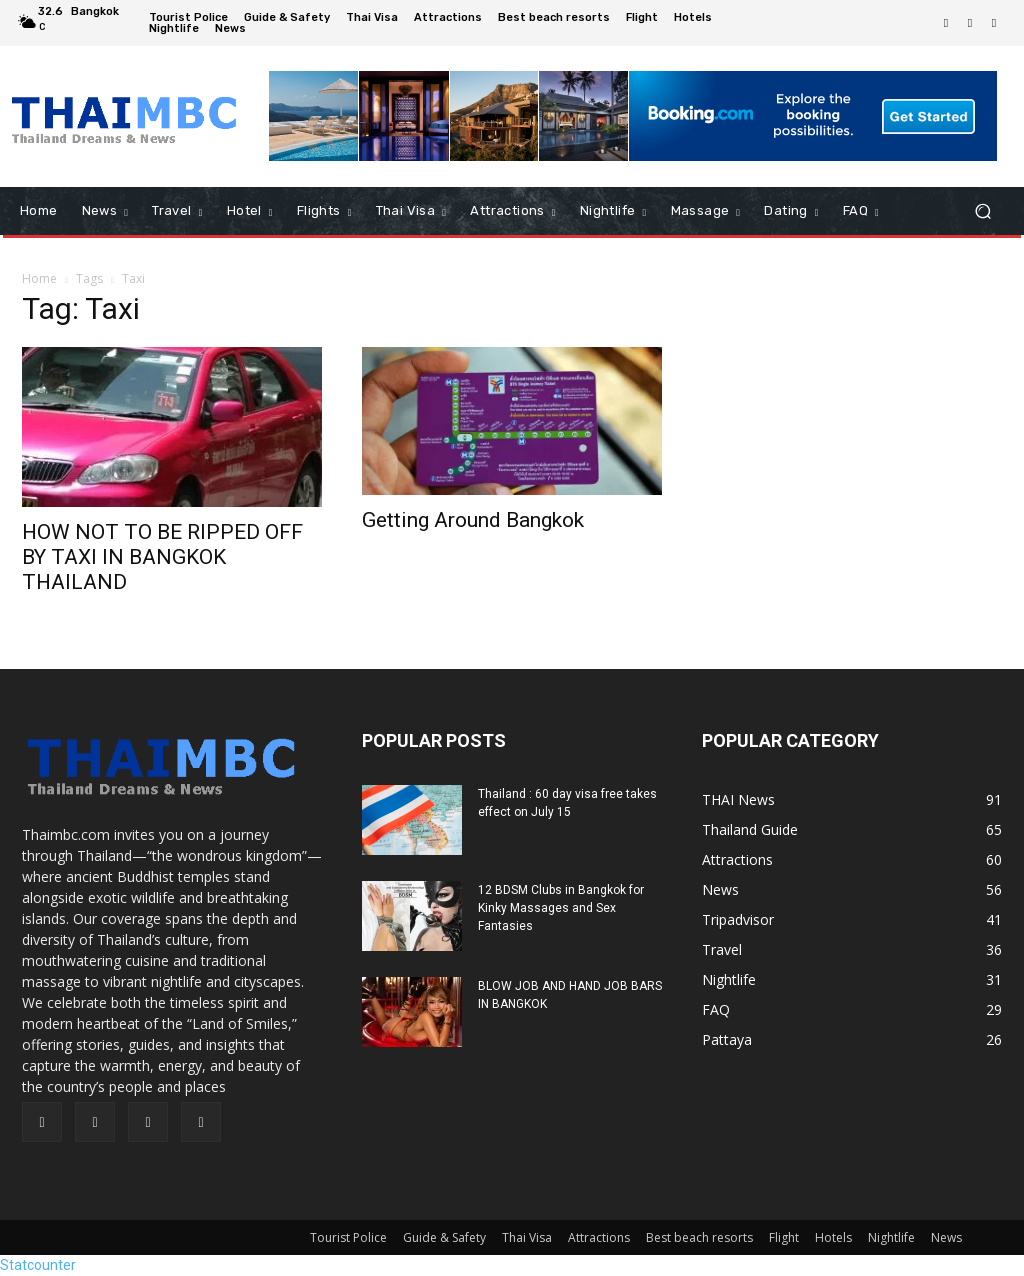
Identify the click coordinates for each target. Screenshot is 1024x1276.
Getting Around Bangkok (473, 520)
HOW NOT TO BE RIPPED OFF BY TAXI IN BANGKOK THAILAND (162, 557)
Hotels (833, 1237)
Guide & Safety (444, 1237)
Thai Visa (527, 1237)
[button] (982, 211)
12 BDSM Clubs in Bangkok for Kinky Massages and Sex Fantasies (561, 908)
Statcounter (38, 1265)
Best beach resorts (699, 1237)
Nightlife (891, 1237)
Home (39, 278)
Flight (784, 1237)
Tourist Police (348, 1237)
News (946, 1237)
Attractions (599, 1237)
